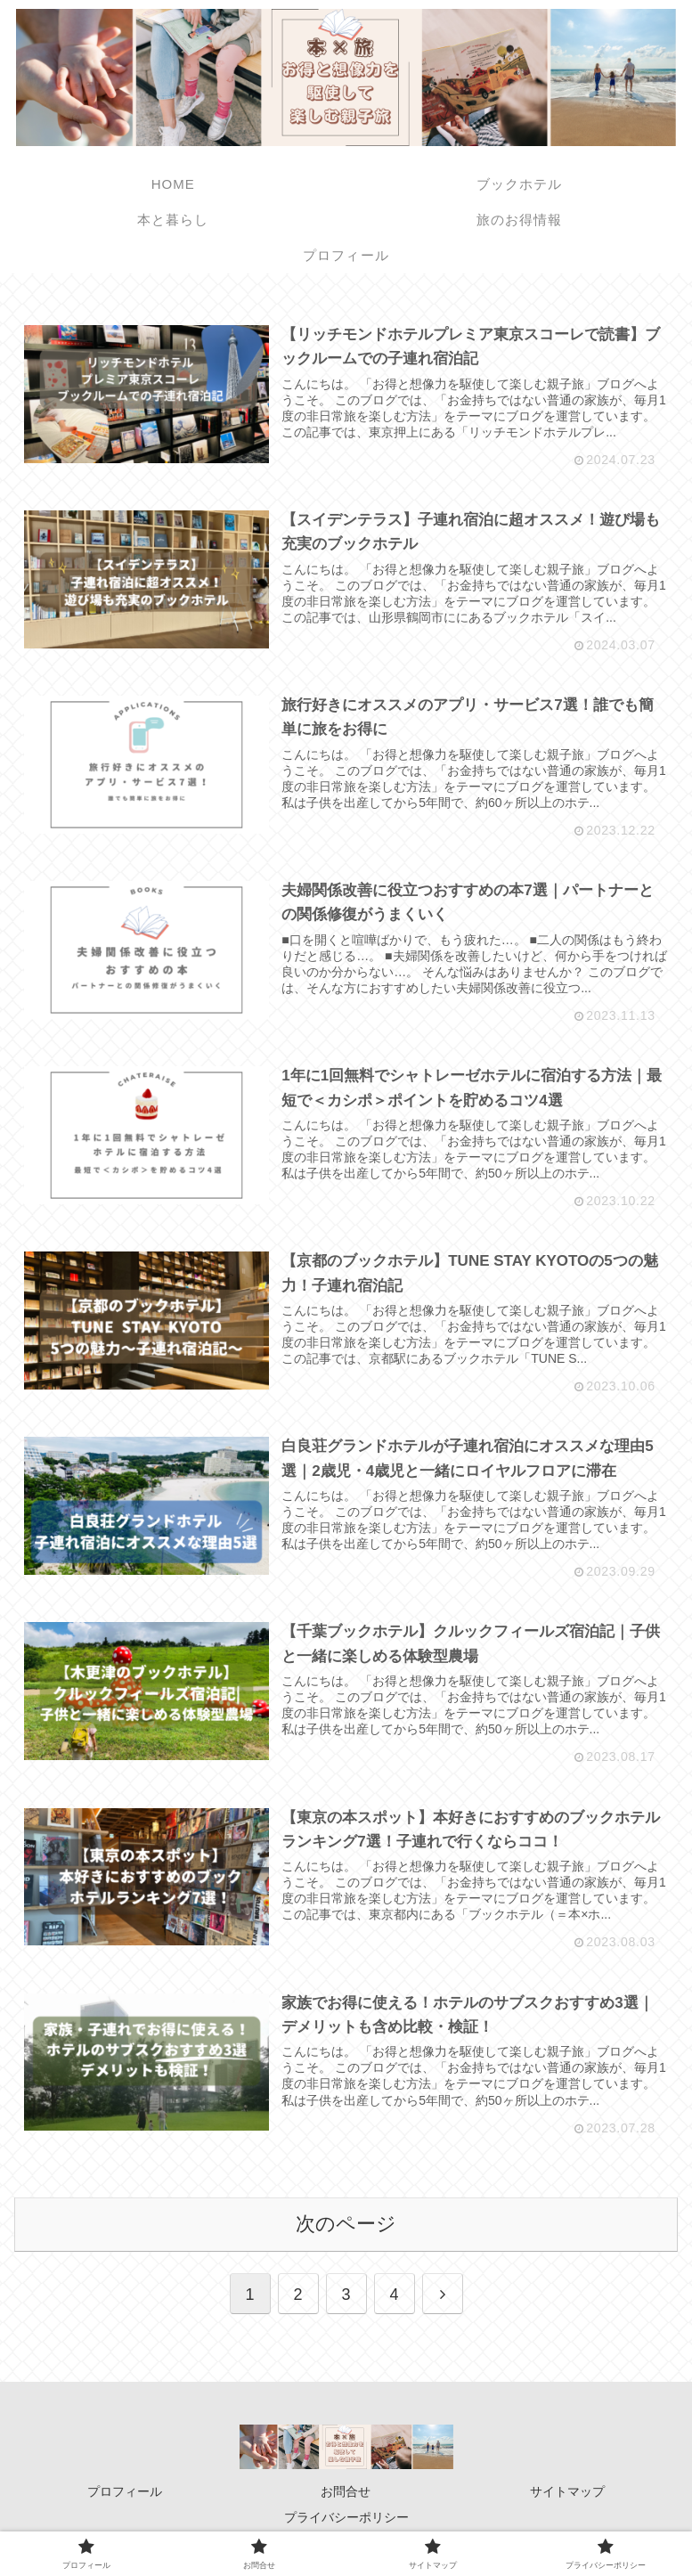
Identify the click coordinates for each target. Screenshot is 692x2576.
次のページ (346, 2225)
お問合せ (345, 2493)
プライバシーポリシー (346, 2519)
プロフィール (124, 2493)
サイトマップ (567, 2493)
